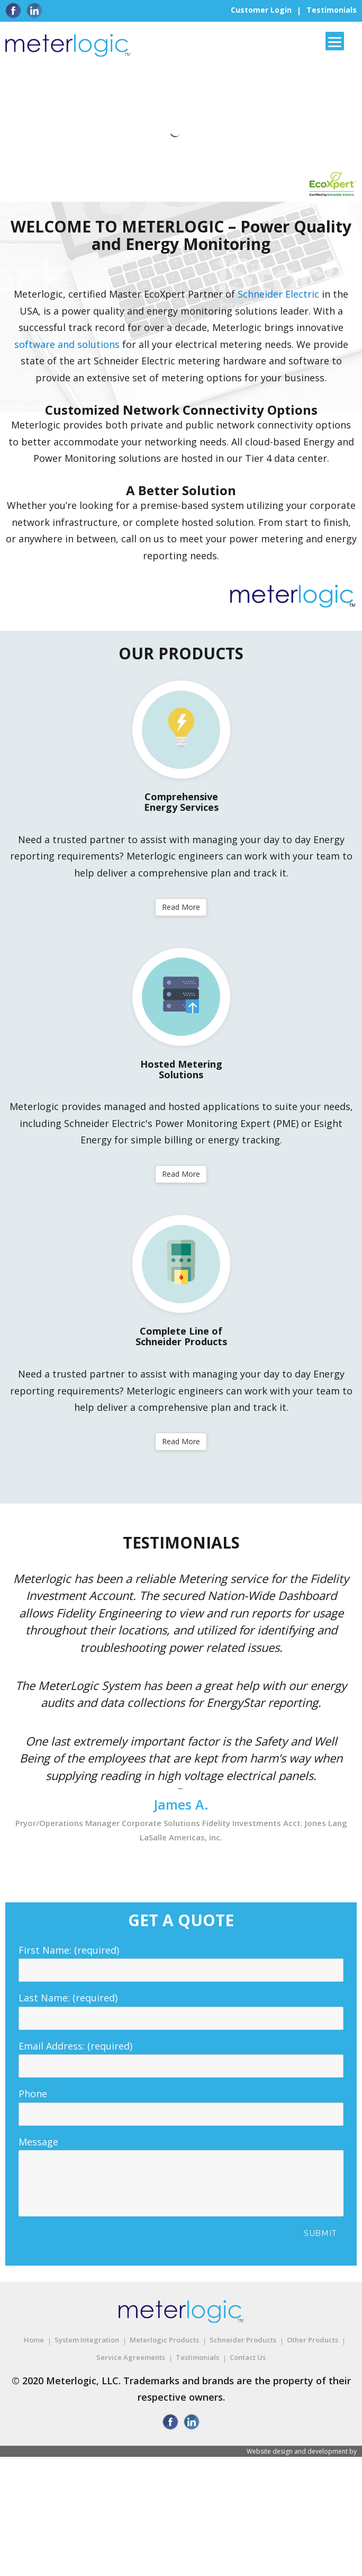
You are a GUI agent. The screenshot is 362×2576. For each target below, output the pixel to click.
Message (181, 2150)
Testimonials (331, 10)
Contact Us (248, 2357)
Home (34, 2340)
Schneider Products (243, 2340)
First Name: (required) (181, 1960)
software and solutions (67, 344)
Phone (181, 2103)
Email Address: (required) (181, 2056)
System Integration (87, 2340)
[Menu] (334, 41)
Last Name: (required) (181, 2007)
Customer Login (261, 10)
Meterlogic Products (164, 2340)
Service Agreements (130, 2357)
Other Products (312, 2340)
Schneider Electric (278, 294)
